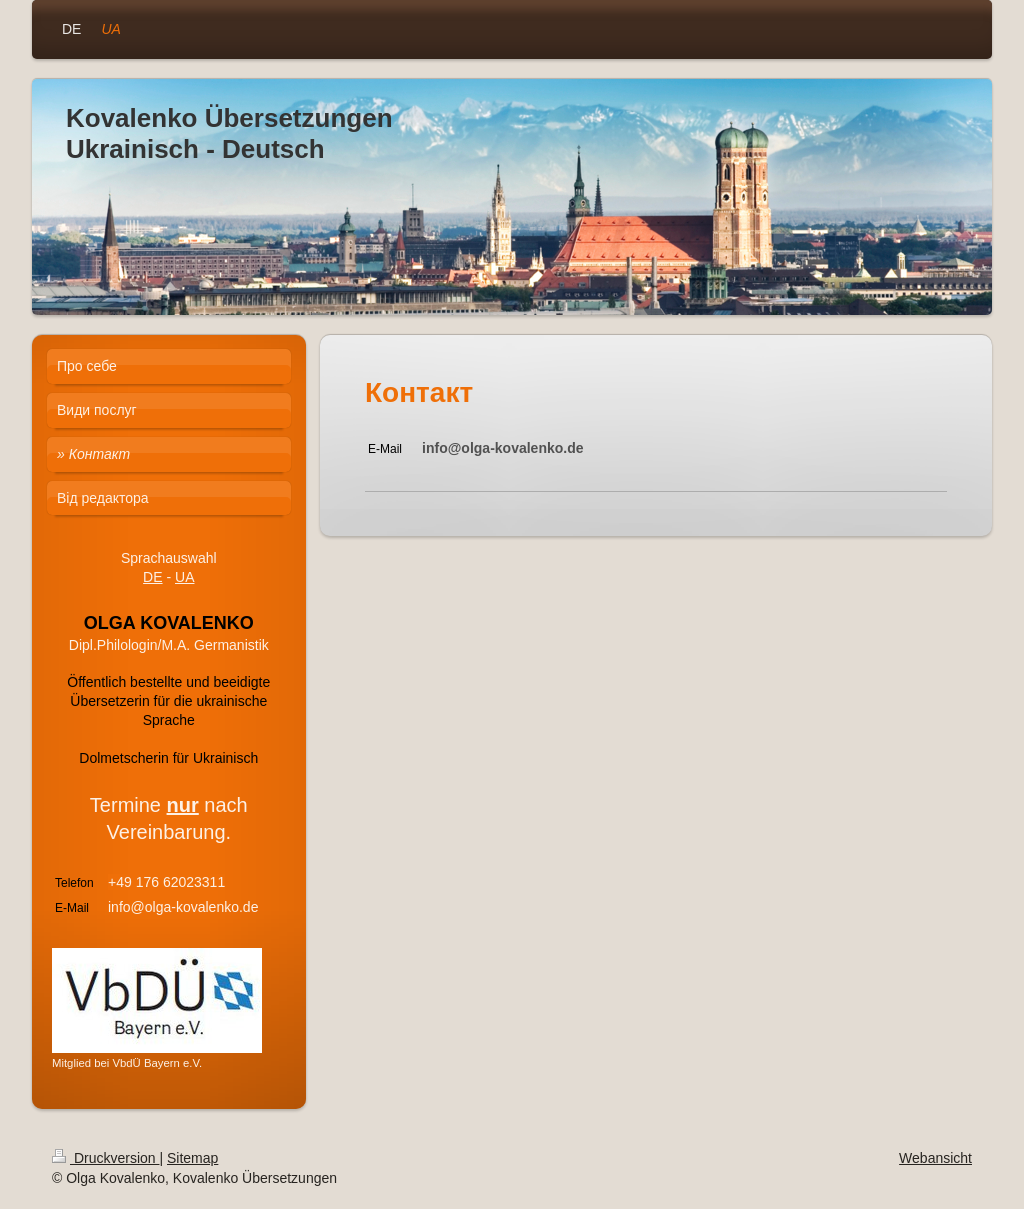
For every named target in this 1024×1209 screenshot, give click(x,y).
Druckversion (105, 1158)
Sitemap (192, 1158)
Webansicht (935, 1158)
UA (184, 577)
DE (152, 577)
